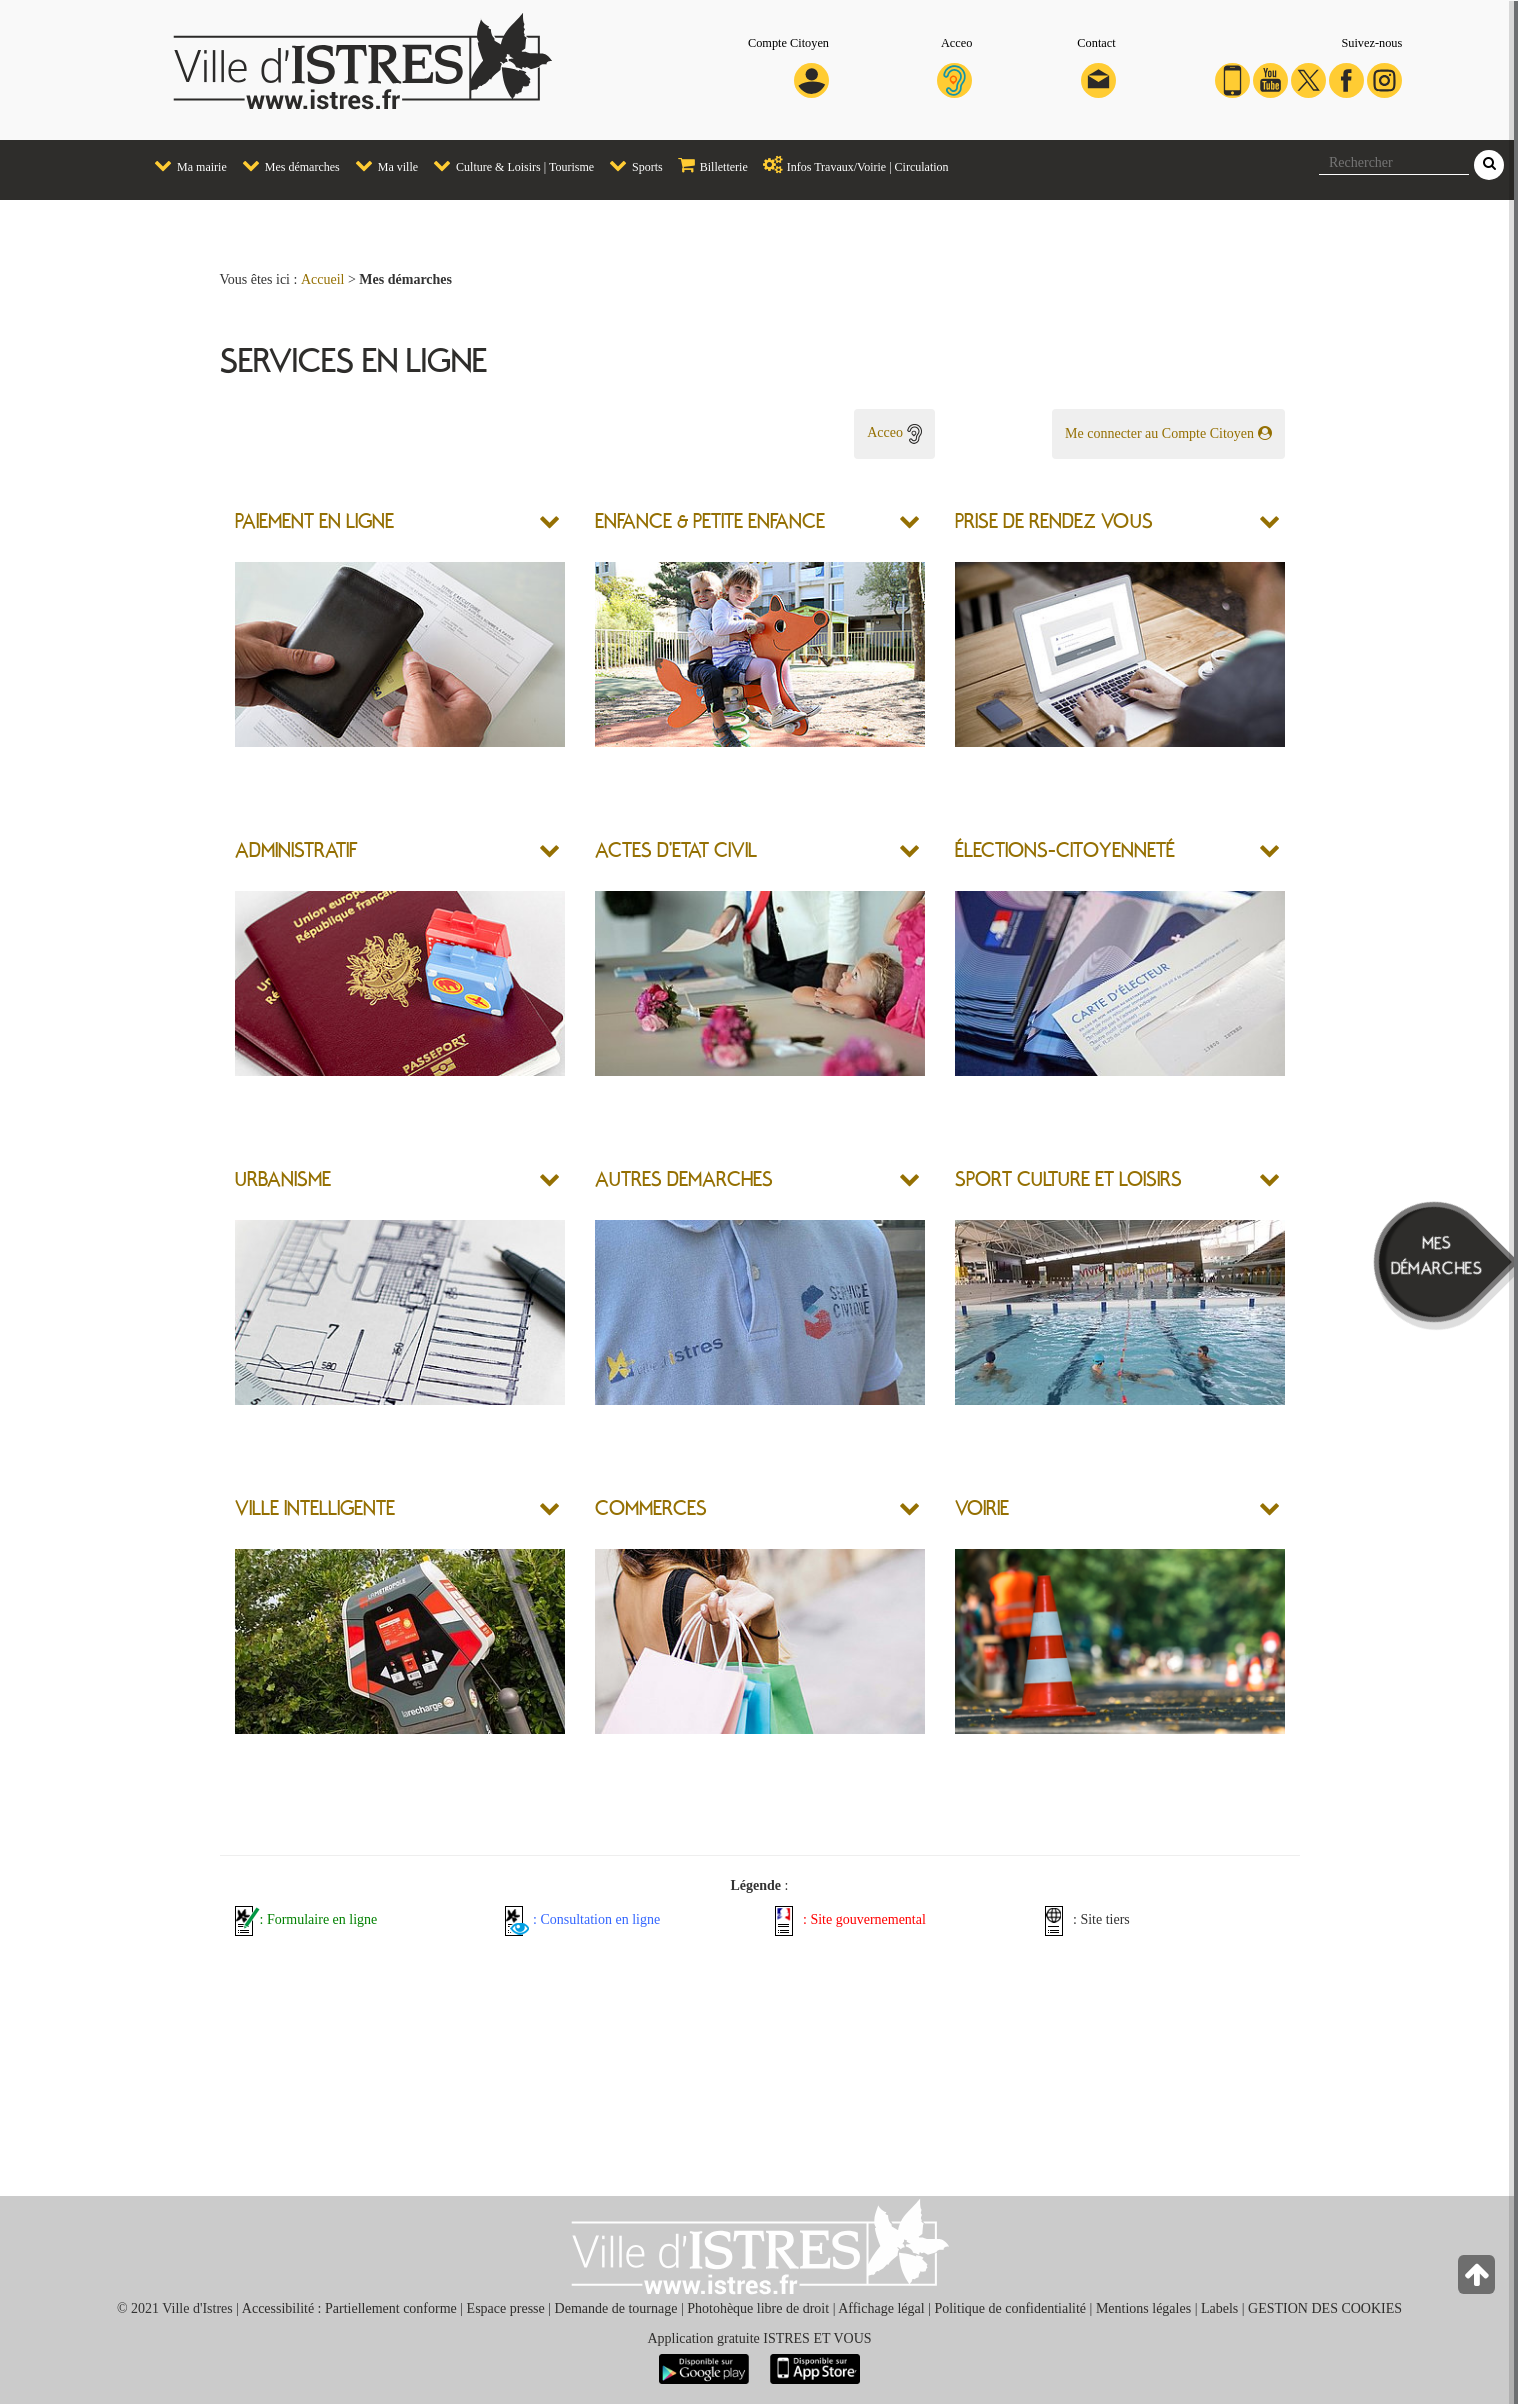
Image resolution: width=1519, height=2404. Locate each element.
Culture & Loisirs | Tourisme (508, 165)
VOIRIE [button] (982, 1507)
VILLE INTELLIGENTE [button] (315, 1507)
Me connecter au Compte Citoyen (1168, 433)
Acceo (894, 432)
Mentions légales (1143, 2308)
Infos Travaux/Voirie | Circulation (851, 165)
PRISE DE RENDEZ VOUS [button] (1054, 520)
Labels (1219, 2308)
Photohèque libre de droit (758, 2308)
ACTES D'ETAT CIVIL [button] (676, 849)
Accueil (323, 279)
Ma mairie (185, 165)
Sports (631, 165)
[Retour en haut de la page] (1478, 2279)
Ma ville (381, 165)
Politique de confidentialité (1010, 2308)
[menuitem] (183, 166)
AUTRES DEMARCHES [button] (684, 1178)
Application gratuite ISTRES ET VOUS (759, 2338)
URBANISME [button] (283, 1178)
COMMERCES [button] (651, 1507)
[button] (552, 520)
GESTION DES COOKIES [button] (1325, 2308)
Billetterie (708, 165)
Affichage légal (881, 2308)
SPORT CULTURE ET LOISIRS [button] (1068, 1178)
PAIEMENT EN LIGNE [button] (314, 520)
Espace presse (506, 2308)
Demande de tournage (616, 2308)
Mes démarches (286, 165)
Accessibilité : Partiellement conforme (349, 2308)
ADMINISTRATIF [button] (298, 849)
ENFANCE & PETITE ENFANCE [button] (710, 520)
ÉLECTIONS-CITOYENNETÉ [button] (1065, 849)
